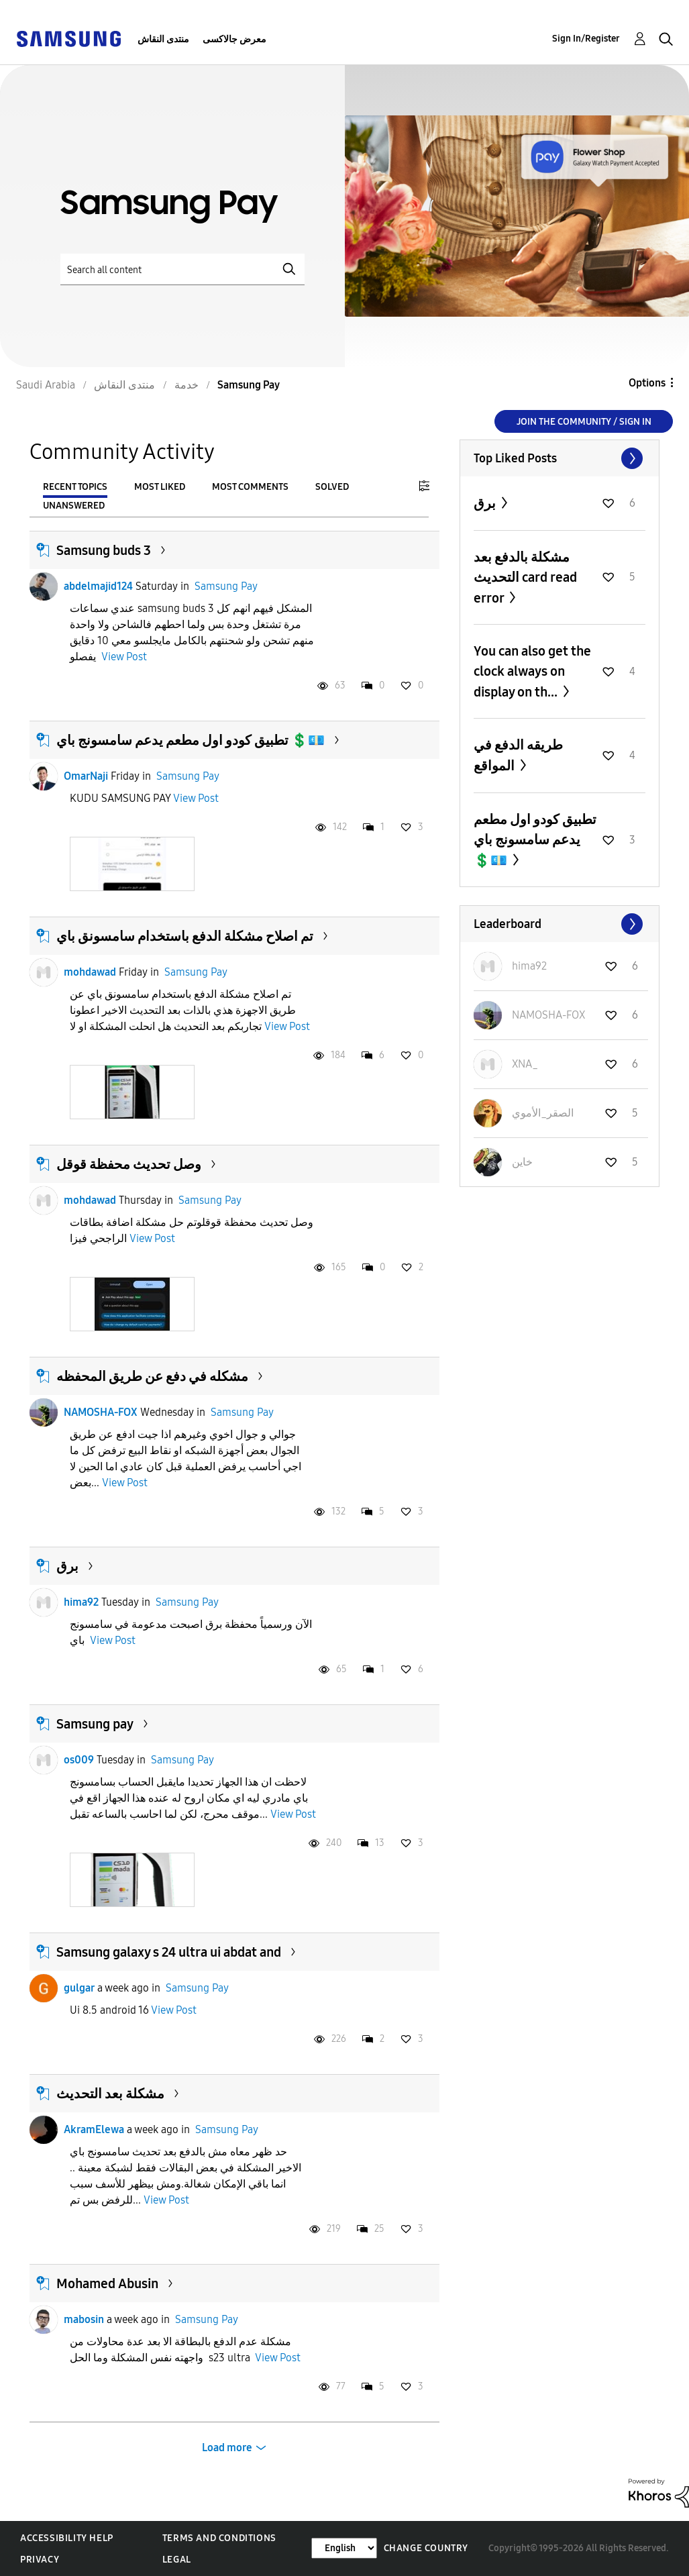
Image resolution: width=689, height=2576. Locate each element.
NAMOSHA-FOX (101, 1412)
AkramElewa (94, 2129)
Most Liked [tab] (159, 487)
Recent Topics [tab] (75, 487)
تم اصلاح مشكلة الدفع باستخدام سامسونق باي (184, 936)
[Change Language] (344, 2548)
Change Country (426, 2548)
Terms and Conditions (219, 2538)
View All (559, 458)
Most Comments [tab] (250, 487)
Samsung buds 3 (103, 550)
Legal (176, 2559)
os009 (79, 1759)
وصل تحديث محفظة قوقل (128, 1164)
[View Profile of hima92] (529, 966)
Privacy (39, 2559)
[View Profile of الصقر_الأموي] (543, 1112)
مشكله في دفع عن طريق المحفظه (152, 1376)
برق (67, 1566)
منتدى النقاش (163, 39)
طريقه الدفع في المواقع (518, 755)
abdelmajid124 (98, 586)
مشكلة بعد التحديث (110, 2093)
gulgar (79, 1987)
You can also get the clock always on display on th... (532, 671)
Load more (227, 2447)
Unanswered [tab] (74, 505)
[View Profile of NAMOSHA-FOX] (548, 1015)
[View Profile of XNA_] (525, 1064)
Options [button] (647, 382)
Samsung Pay (226, 586)
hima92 (81, 1602)
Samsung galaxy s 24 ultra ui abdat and (168, 1952)
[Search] (182, 269)
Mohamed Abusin (107, 2283)
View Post (124, 656)
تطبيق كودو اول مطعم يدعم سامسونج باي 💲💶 (190, 740)
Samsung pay (95, 1724)
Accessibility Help (66, 2538)
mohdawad (90, 972)
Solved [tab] (332, 487)
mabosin (84, 2319)
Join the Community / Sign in (584, 421)
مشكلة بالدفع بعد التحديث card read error (525, 577)
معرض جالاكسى (234, 39)
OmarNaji (86, 776)
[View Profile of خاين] (522, 1161)
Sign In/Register (586, 38)
